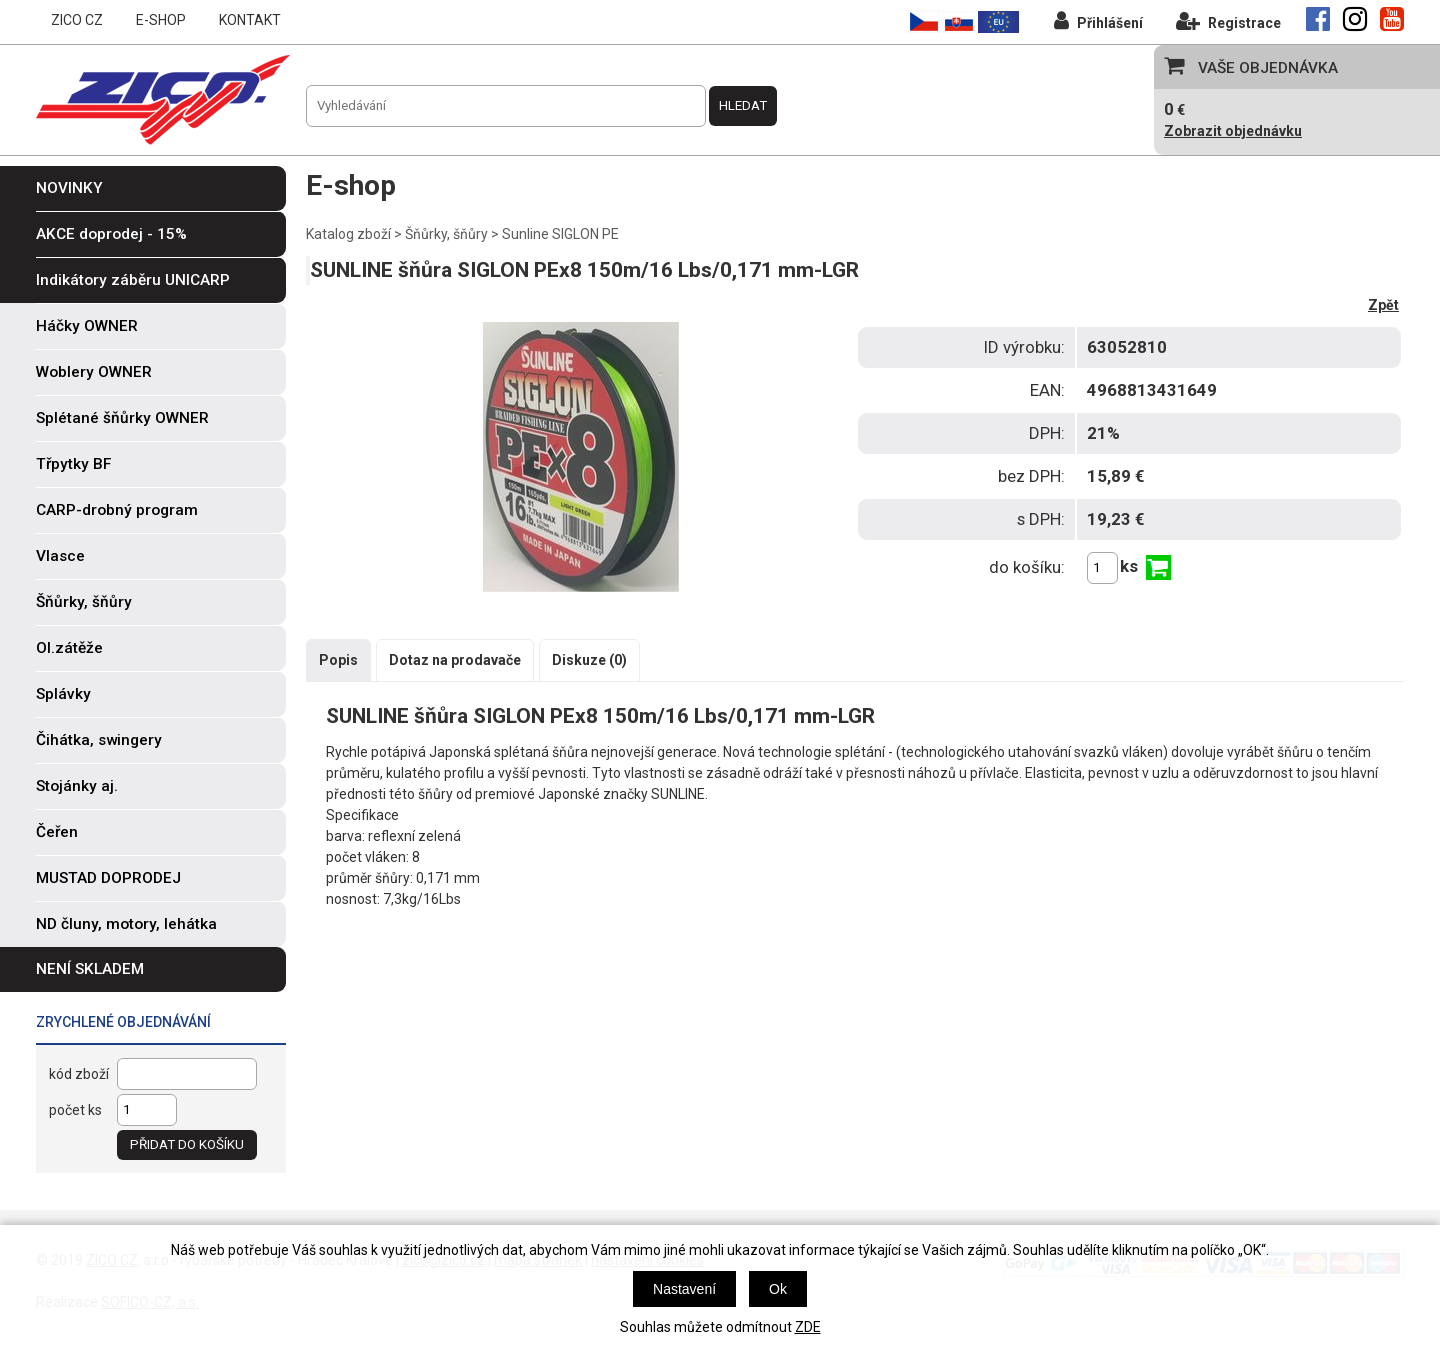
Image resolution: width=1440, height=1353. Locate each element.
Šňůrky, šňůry (446, 234)
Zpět (1383, 305)
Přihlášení (1098, 20)
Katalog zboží (348, 234)
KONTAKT (250, 20)
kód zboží (79, 1074)
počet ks (75, 1110)
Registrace (1228, 20)
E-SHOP (161, 20)
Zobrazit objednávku (1233, 131)
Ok (778, 1289)
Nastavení (684, 1289)
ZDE (808, 1327)
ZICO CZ (77, 20)
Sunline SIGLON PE (560, 234)
